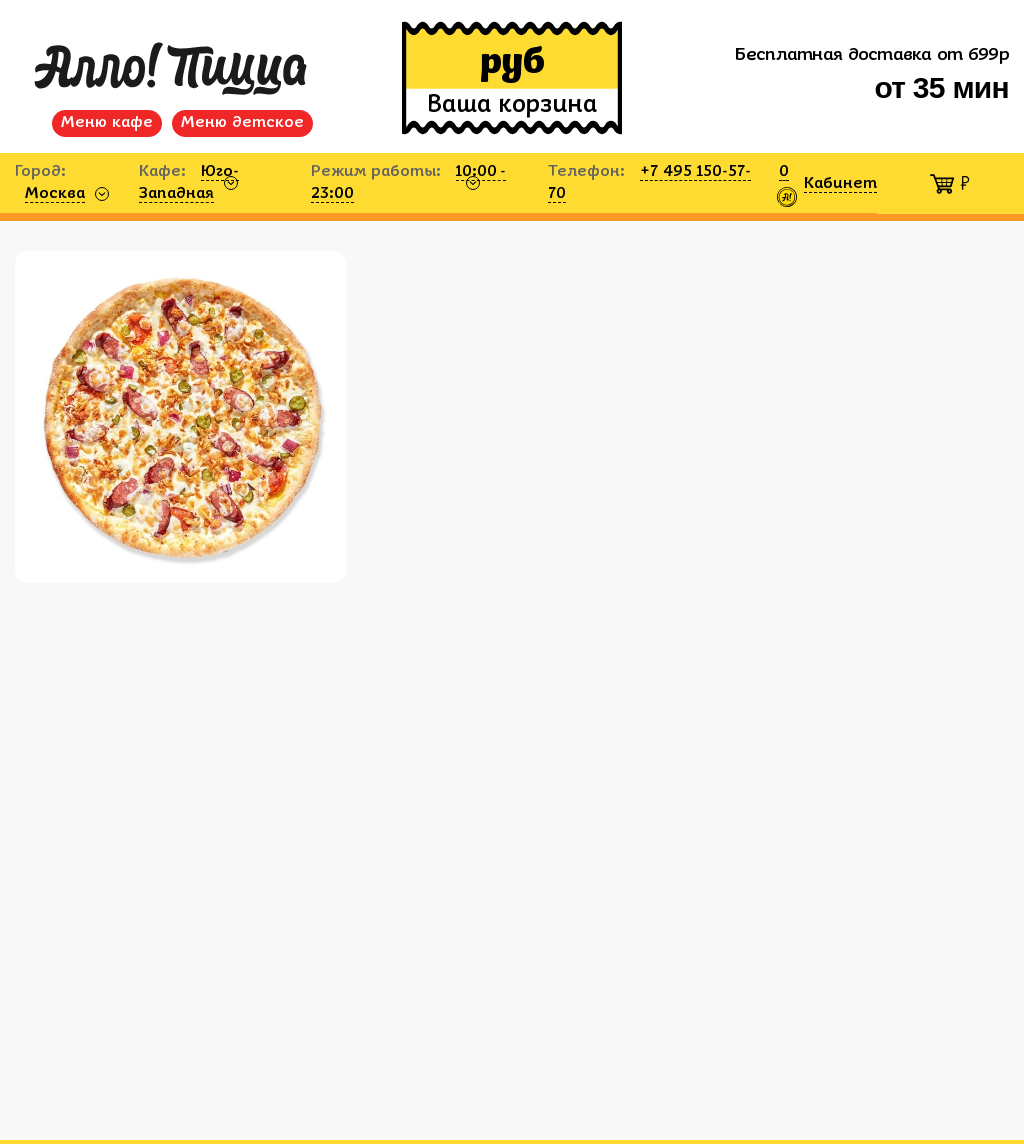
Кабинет (840, 184)
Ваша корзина (512, 106)
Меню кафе (107, 123)
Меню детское (242, 123)
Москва (55, 194)
